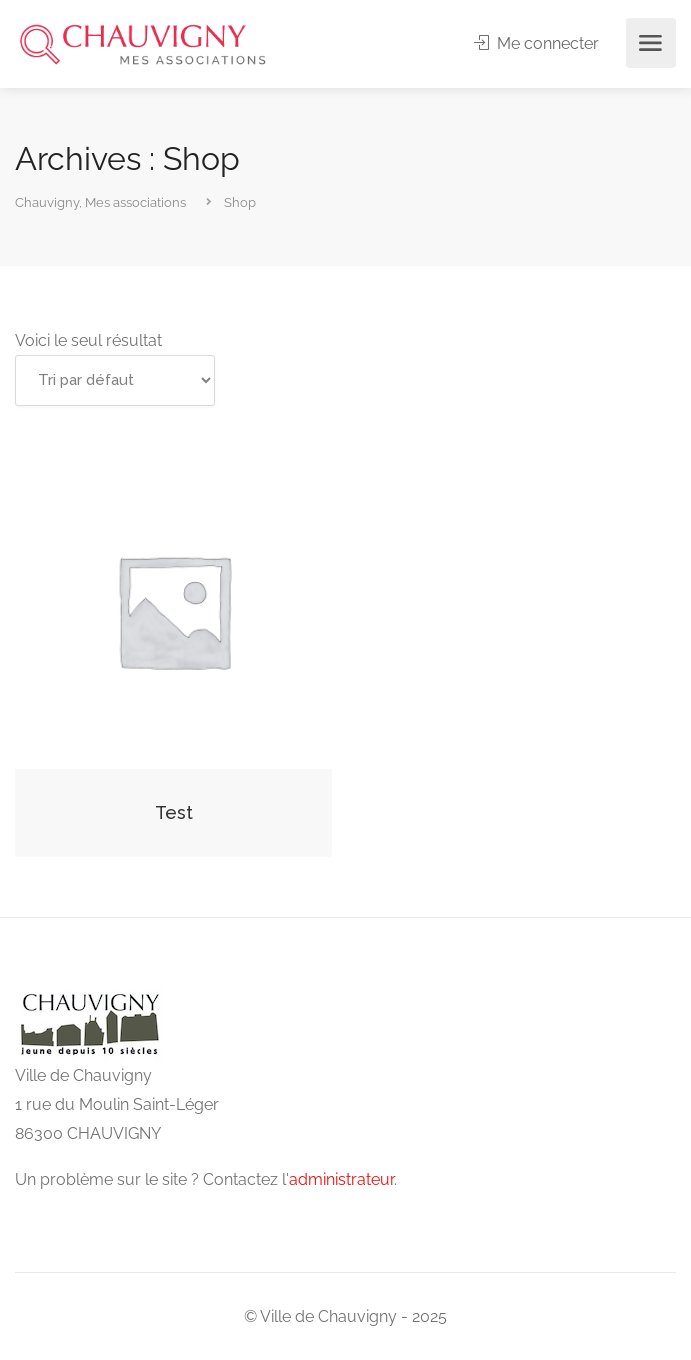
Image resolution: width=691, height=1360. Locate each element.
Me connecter (536, 43)
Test (174, 812)
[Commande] (115, 380)
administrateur (341, 1179)
